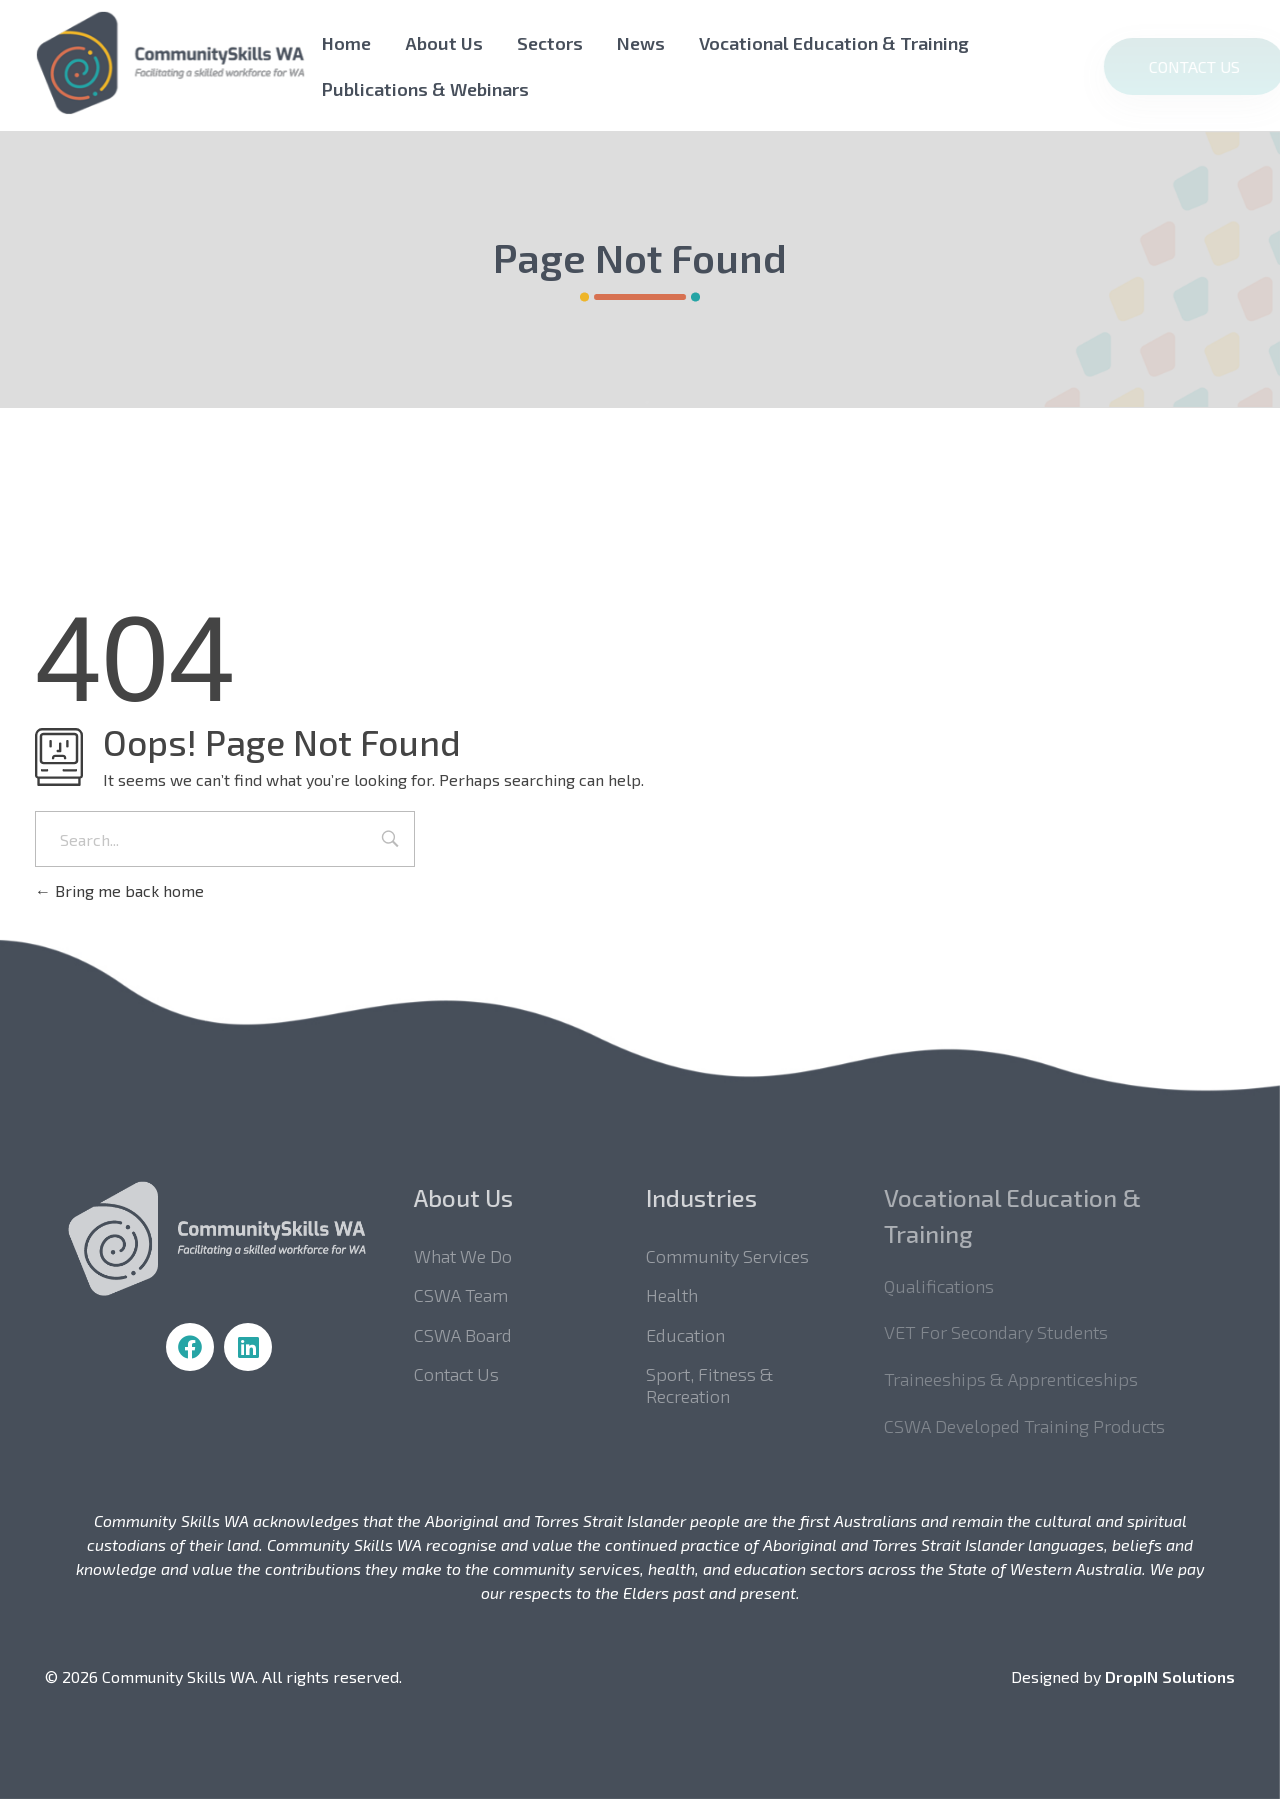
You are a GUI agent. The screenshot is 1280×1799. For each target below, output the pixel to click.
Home (346, 43)
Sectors (550, 43)
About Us (444, 43)
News (641, 43)
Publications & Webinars (425, 89)
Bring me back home (119, 890)
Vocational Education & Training (834, 43)
